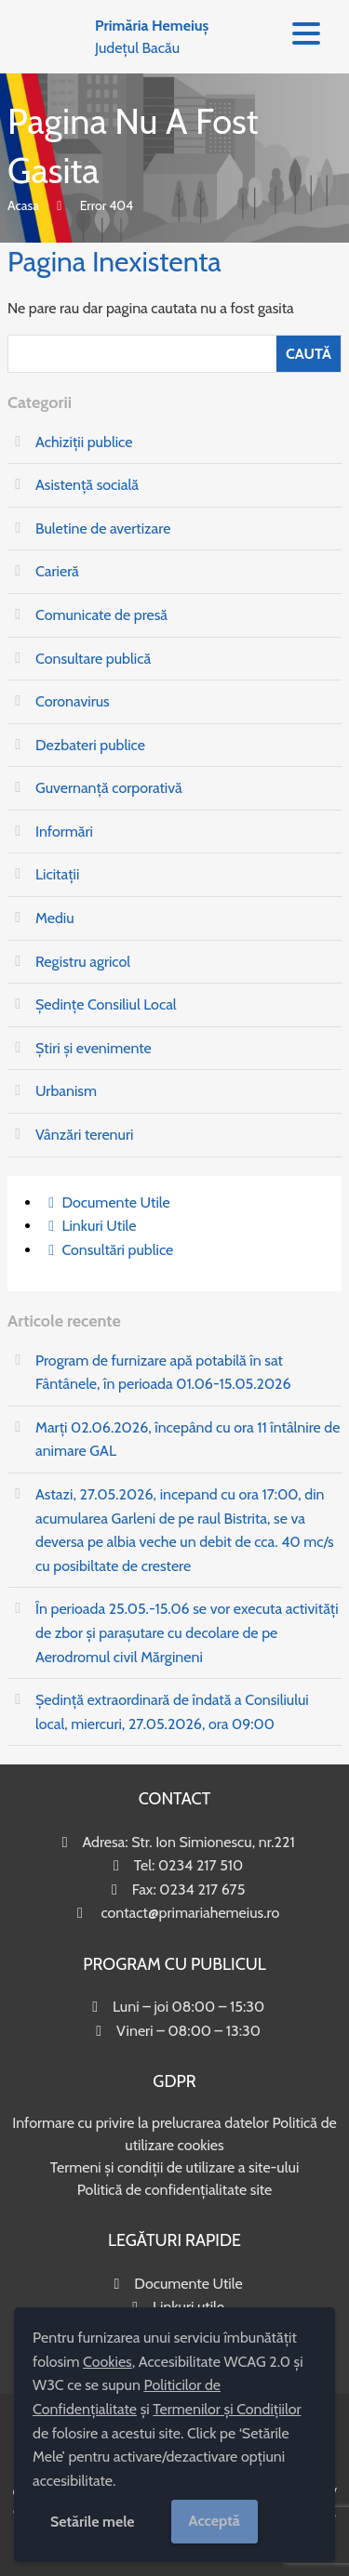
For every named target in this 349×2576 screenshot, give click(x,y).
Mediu (54, 918)
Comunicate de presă (101, 615)
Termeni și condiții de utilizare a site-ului (175, 2167)
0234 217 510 (200, 1865)
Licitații (57, 874)
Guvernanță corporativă (108, 788)
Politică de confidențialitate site (175, 2190)
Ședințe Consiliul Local (106, 1004)
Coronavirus (72, 701)
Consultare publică (93, 658)
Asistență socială (87, 485)
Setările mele (92, 2521)
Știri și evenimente (93, 1048)
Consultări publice (117, 1250)
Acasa (23, 205)
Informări (64, 831)
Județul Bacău (151, 37)
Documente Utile (115, 1202)
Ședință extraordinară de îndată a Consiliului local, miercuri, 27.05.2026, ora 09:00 (172, 1712)
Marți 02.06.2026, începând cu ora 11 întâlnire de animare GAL (187, 1439)
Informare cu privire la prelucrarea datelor (140, 2123)
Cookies (107, 2362)
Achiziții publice (83, 442)
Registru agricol (82, 962)
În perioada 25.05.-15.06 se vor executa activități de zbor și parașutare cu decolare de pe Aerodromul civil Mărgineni (187, 1632)
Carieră (57, 571)
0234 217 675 (202, 1889)
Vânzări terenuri (84, 1134)
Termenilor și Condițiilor (227, 2409)
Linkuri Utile (98, 1226)
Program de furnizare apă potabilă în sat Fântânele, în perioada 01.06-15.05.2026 (163, 1373)
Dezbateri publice (90, 745)
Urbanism (66, 1091)
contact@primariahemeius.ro (190, 1913)
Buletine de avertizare (102, 528)
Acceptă (214, 2521)
